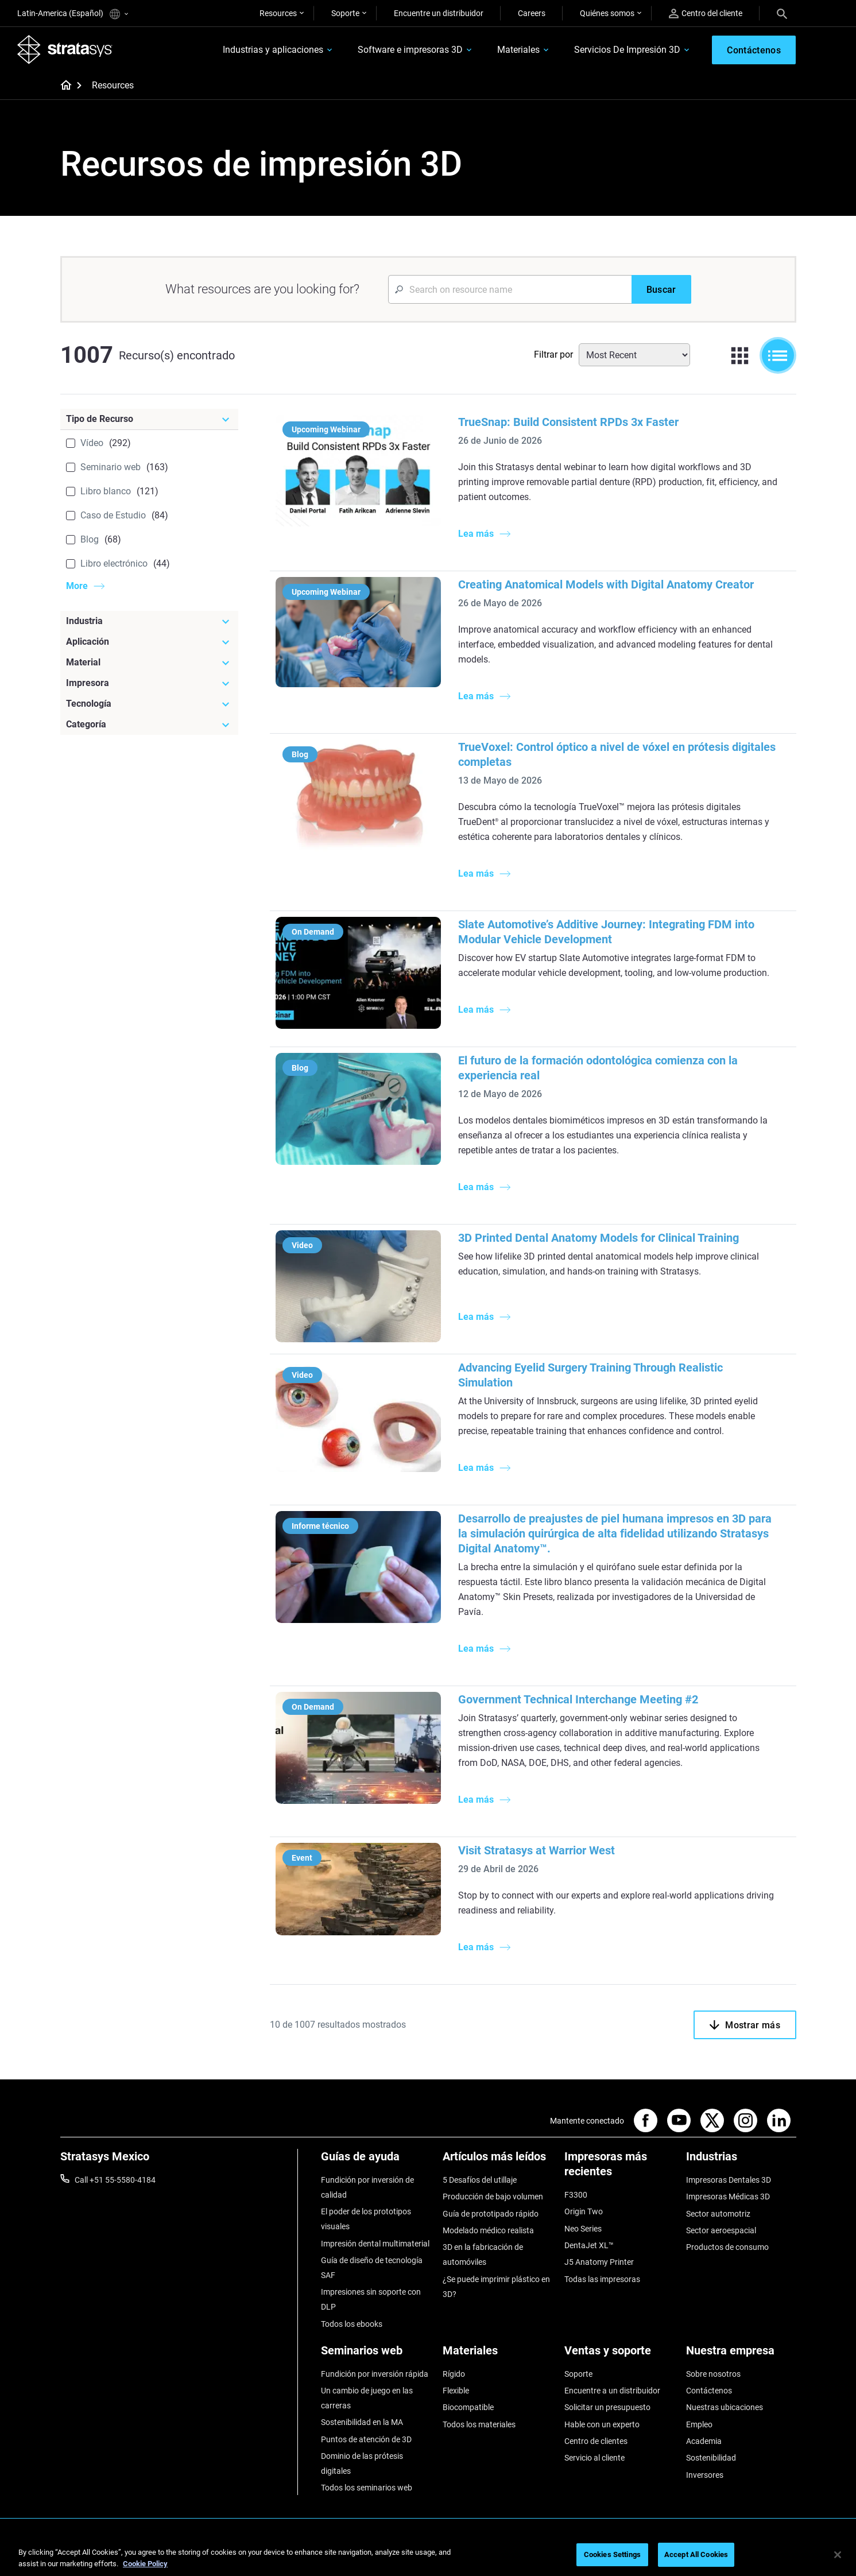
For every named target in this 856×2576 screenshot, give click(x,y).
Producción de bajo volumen (493, 2196)
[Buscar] (661, 289)
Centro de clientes (596, 2441)
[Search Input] (510, 289)
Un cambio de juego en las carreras (367, 2398)
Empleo (699, 2424)
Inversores (704, 2475)
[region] (428, 2555)
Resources (278, 13)
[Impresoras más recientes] (619, 2168)
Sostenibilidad (711, 2457)
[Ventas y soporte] (619, 2354)
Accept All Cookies (696, 2554)
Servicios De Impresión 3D (627, 49)
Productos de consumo (727, 2247)
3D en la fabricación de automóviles (483, 2254)
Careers (531, 13)
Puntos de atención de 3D (366, 2439)
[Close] (837, 2554)
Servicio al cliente (594, 2457)
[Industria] (149, 621)
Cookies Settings (612, 2554)
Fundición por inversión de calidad (367, 2187)
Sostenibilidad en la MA (362, 2422)
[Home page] (62, 86)
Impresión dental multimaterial (375, 2243)
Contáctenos (709, 2390)
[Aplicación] (149, 642)
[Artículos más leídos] (498, 2160)
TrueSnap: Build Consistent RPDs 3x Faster (568, 422)
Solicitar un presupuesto (607, 2407)
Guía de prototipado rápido (491, 2213)
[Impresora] (149, 683)
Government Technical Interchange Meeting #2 (578, 1699)
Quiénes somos (607, 13)
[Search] (782, 13)
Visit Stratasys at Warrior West (536, 1850)
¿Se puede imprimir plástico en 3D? (496, 2287)
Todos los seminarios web (366, 2487)
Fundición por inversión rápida (374, 2374)
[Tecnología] (149, 704)
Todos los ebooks (351, 2324)
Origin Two (583, 2211)
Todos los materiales (479, 2424)
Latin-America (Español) (72, 14)
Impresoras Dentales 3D (728, 2179)
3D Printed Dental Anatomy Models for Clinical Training (598, 1238)
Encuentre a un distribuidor (612, 2390)
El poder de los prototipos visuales (366, 2219)
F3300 (575, 2194)
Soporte (345, 13)
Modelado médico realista (488, 2230)
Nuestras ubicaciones (724, 2407)
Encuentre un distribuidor (438, 13)
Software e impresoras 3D (410, 49)
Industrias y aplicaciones (273, 49)
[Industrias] (741, 2160)
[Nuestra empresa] (741, 2354)
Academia (704, 2441)
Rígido (454, 2374)
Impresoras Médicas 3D (728, 2196)
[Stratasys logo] (65, 49)
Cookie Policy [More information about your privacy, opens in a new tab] (145, 2563)
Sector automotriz (718, 2213)
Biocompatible (468, 2407)
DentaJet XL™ (589, 2245)
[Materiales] (498, 2354)
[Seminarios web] (376, 2354)
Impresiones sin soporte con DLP (371, 2299)
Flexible (456, 2390)
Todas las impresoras (602, 2279)
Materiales (518, 49)
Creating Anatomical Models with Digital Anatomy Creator (606, 584)
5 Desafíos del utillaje (480, 2179)
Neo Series (583, 2228)
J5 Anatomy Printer (599, 2262)
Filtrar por (553, 354)
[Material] (149, 662)
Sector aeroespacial (721, 2230)
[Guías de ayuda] (376, 2160)
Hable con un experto (602, 2424)
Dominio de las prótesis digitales (362, 2463)
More (77, 585)
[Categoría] (149, 724)
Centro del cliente (705, 13)
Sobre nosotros (713, 2374)
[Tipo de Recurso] (149, 419)
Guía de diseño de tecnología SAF (372, 2268)
